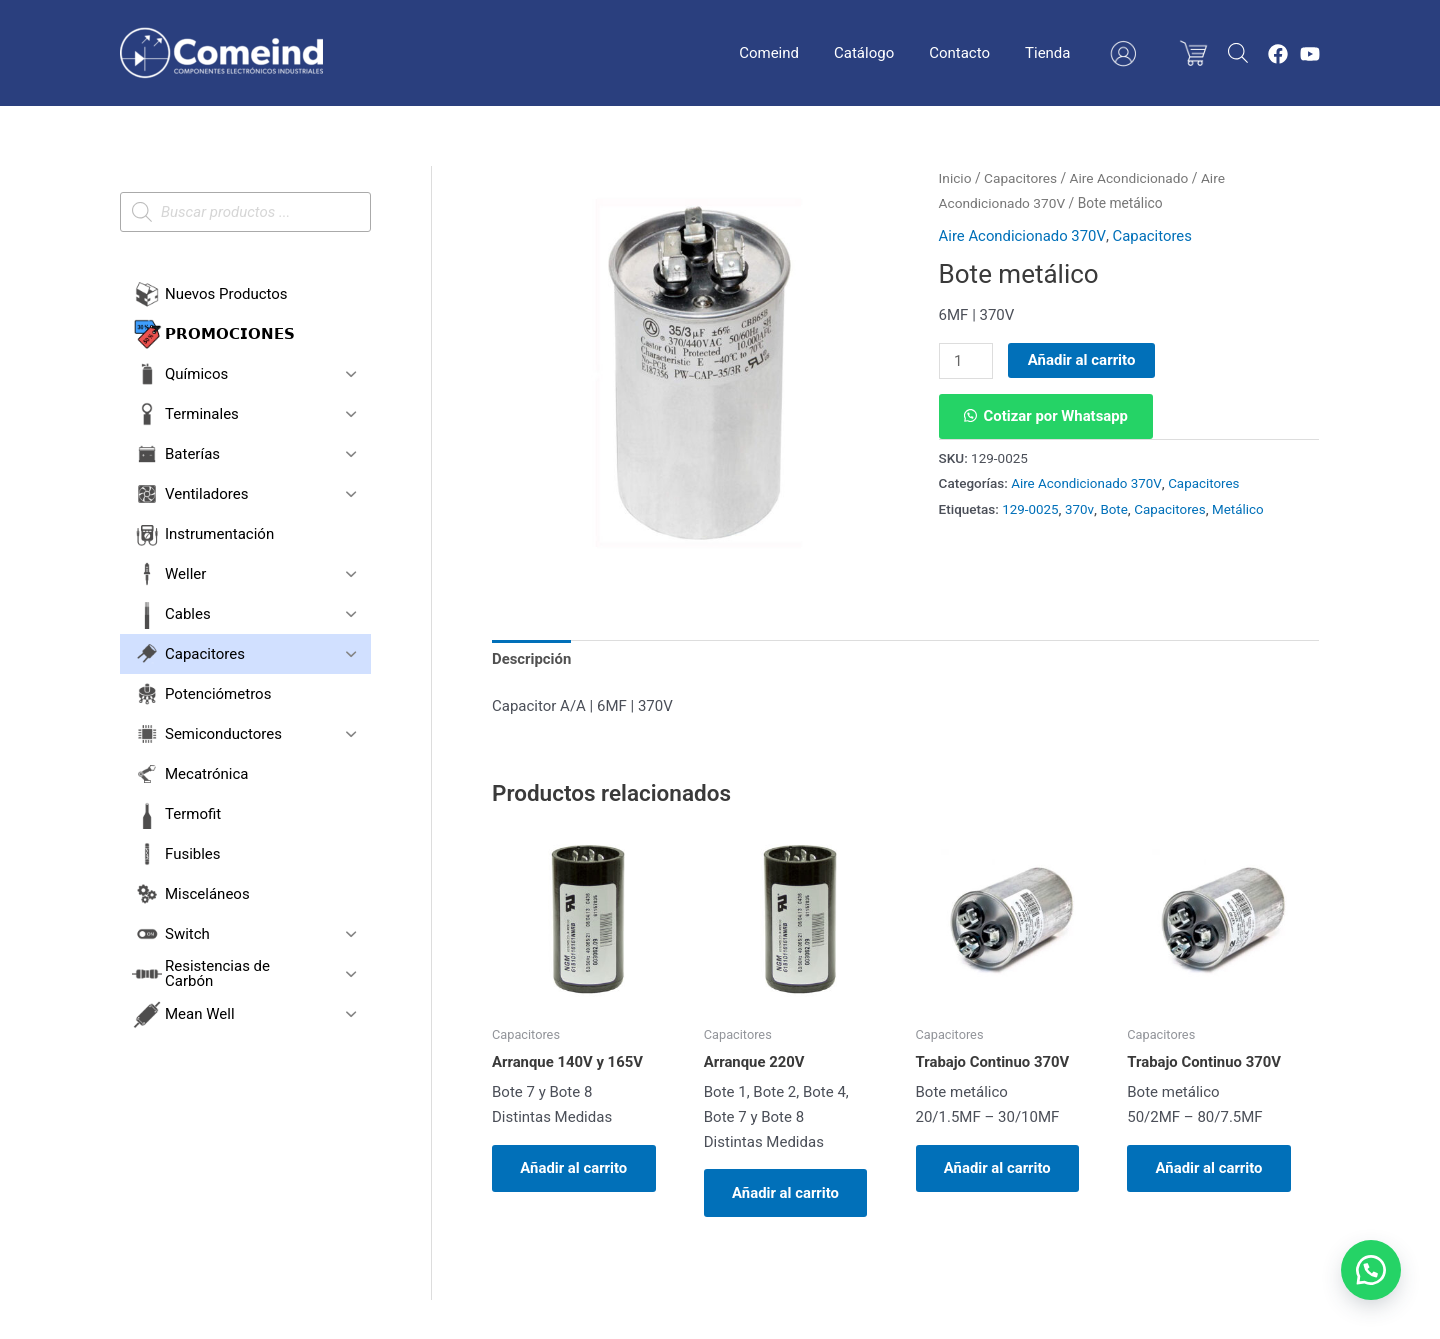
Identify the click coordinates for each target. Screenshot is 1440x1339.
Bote (1115, 508)
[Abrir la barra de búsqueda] (1238, 53)
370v (1079, 508)
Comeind (797, 53)
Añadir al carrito (1082, 360)
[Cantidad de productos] (966, 361)
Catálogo (887, 53)
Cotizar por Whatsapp (1057, 416)
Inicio (955, 178)
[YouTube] (1310, 54)
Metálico (1239, 508)
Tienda (1060, 53)
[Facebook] (1278, 54)
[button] (1047, 416)
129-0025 (1030, 508)
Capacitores (1021, 178)
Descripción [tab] (532, 659)
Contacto (977, 53)
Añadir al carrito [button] (576, 1169)
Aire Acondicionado (1130, 178)
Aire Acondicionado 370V (1022, 236)
